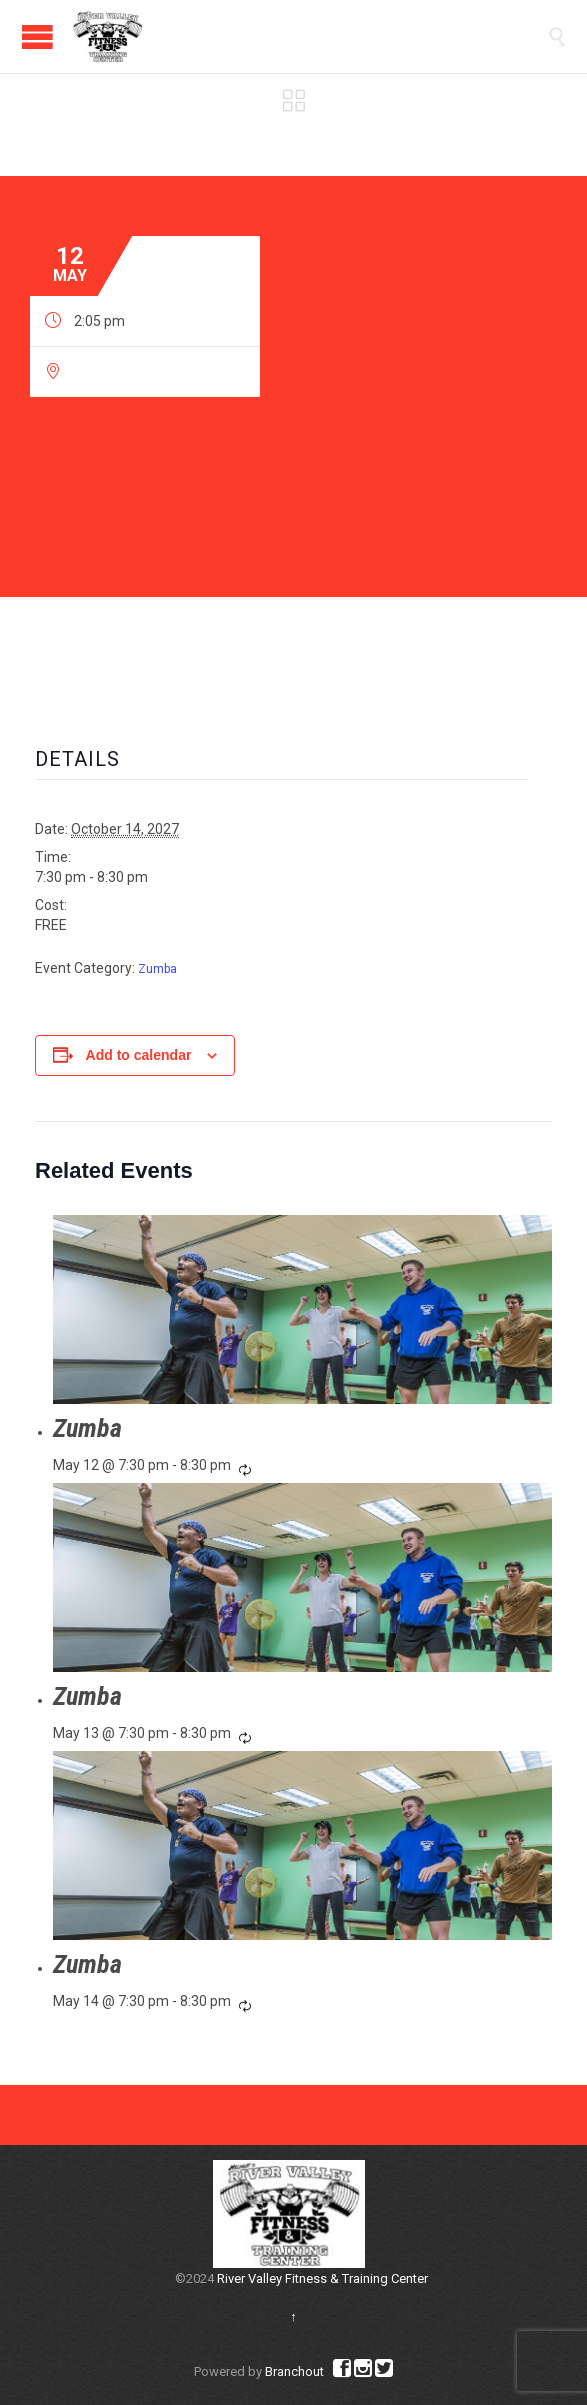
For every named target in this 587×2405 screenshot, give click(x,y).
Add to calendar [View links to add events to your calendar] (139, 1055)
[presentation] (302, 1309)
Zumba (157, 969)
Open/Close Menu (37, 36)
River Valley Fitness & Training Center (322, 2278)
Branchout (294, 2371)
